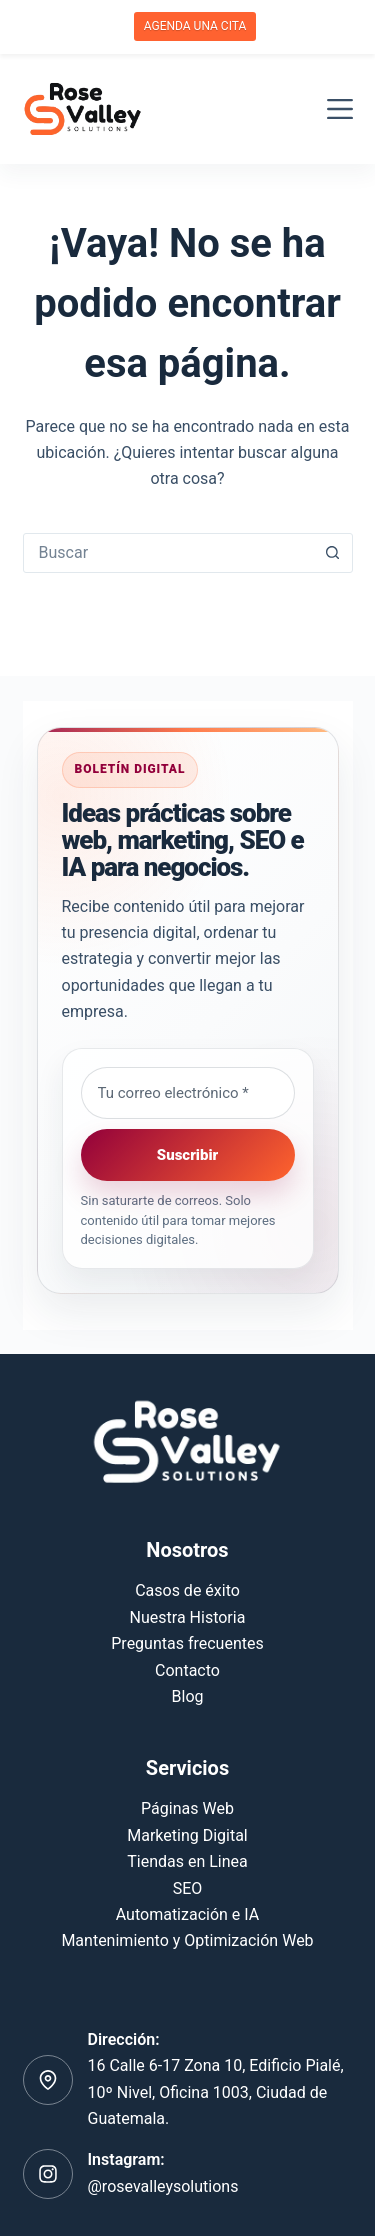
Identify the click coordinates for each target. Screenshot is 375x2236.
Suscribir (187, 1155)
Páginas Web (187, 1808)
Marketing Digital (187, 1835)
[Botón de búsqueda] (333, 553)
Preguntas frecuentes (187, 1643)
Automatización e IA (187, 1914)
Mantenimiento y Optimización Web (187, 1940)
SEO (188, 1888)
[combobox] (169, 553)
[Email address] (188, 1093)
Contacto (187, 1670)
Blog (188, 1696)
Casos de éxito (187, 1590)
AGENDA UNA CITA (195, 26)
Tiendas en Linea (187, 1861)
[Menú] (340, 109)
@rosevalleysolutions (163, 2186)
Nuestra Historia (188, 1617)
